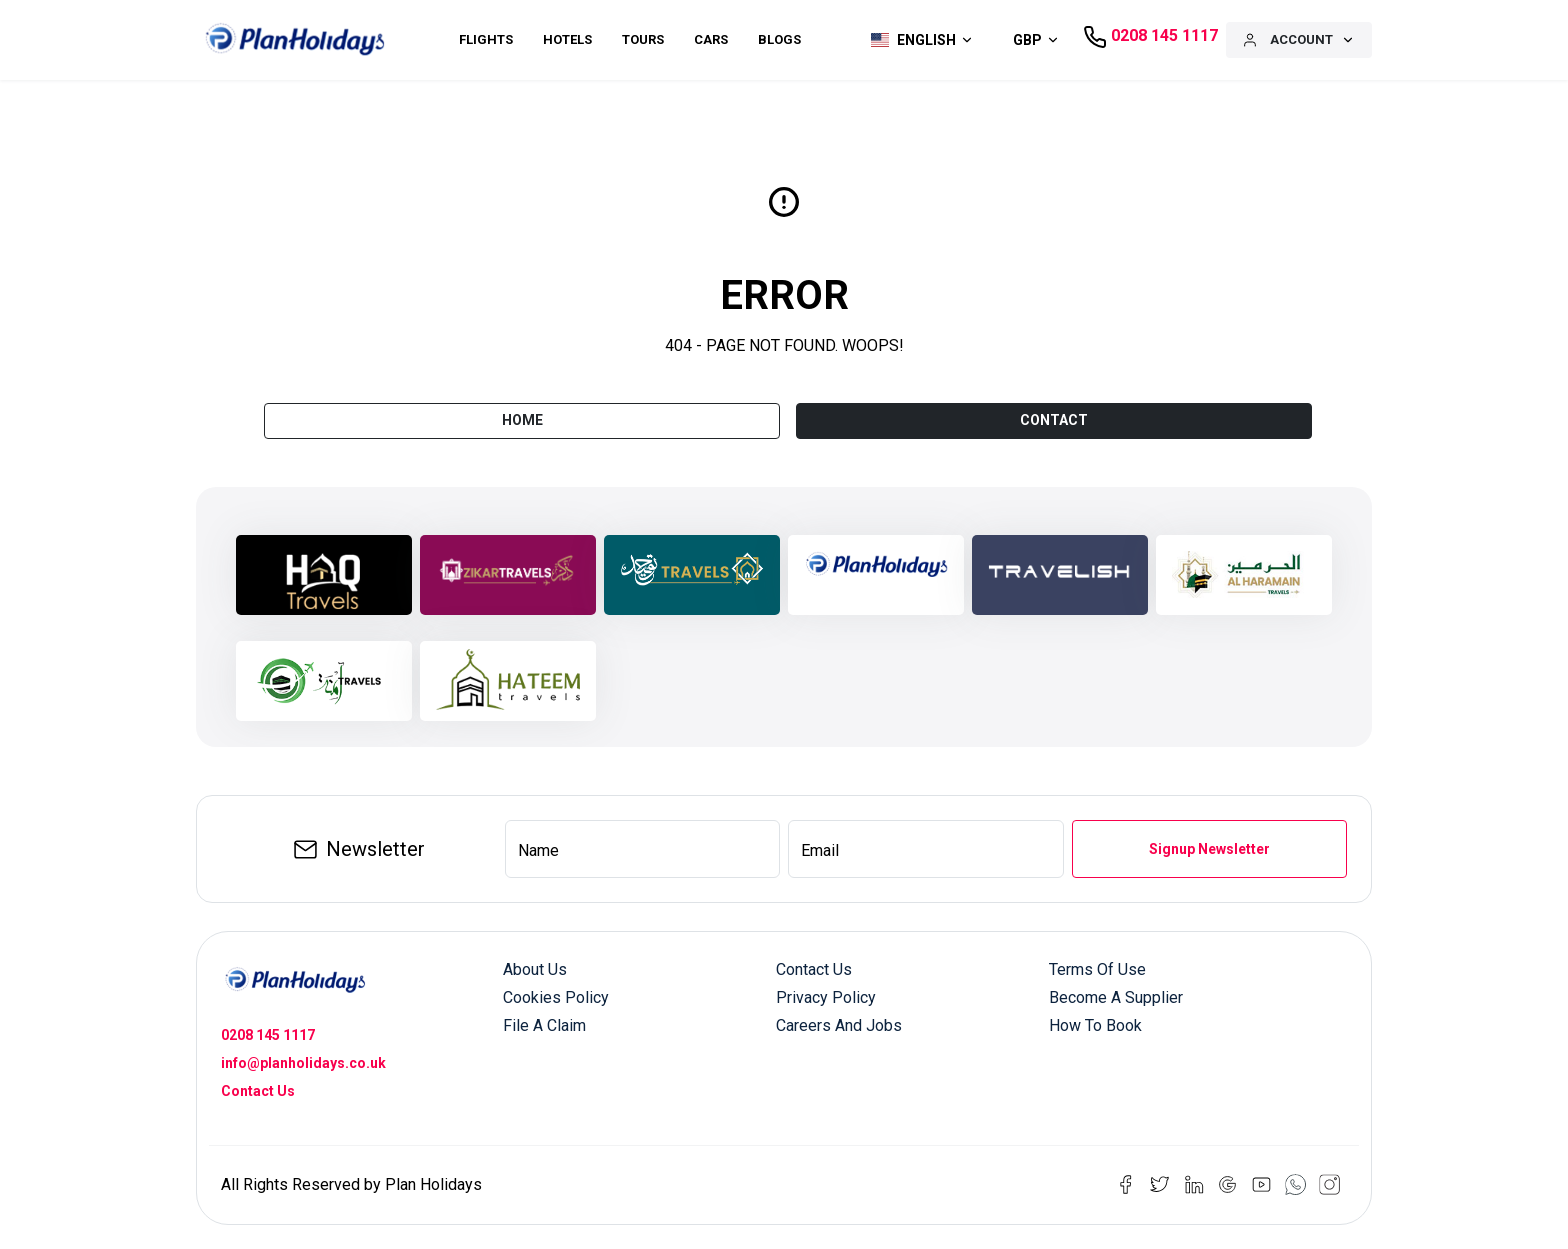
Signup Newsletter (1209, 849)
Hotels (567, 39)
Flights (486, 39)
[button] (917, 40)
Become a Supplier (1116, 997)
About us (535, 969)
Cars (711, 39)
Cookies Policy (556, 997)
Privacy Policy (826, 997)
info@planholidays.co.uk (303, 1063)
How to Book (1095, 1025)
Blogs (779, 39)
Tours (643, 39)
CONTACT (1054, 420)
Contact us (814, 969)
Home (522, 420)
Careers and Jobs (839, 1025)
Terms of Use (1097, 969)
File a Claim (544, 1025)
